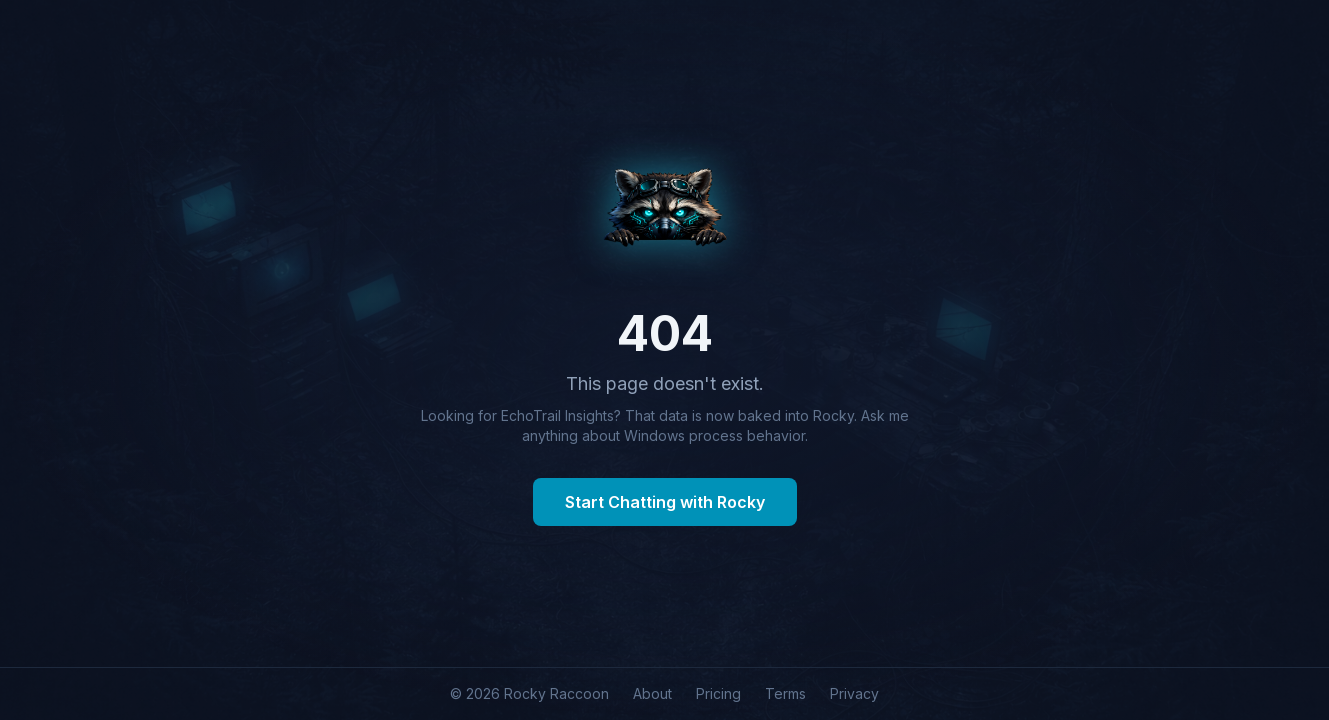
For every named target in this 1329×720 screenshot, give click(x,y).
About (652, 693)
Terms (785, 693)
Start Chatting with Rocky (665, 502)
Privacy (854, 693)
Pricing (718, 693)
